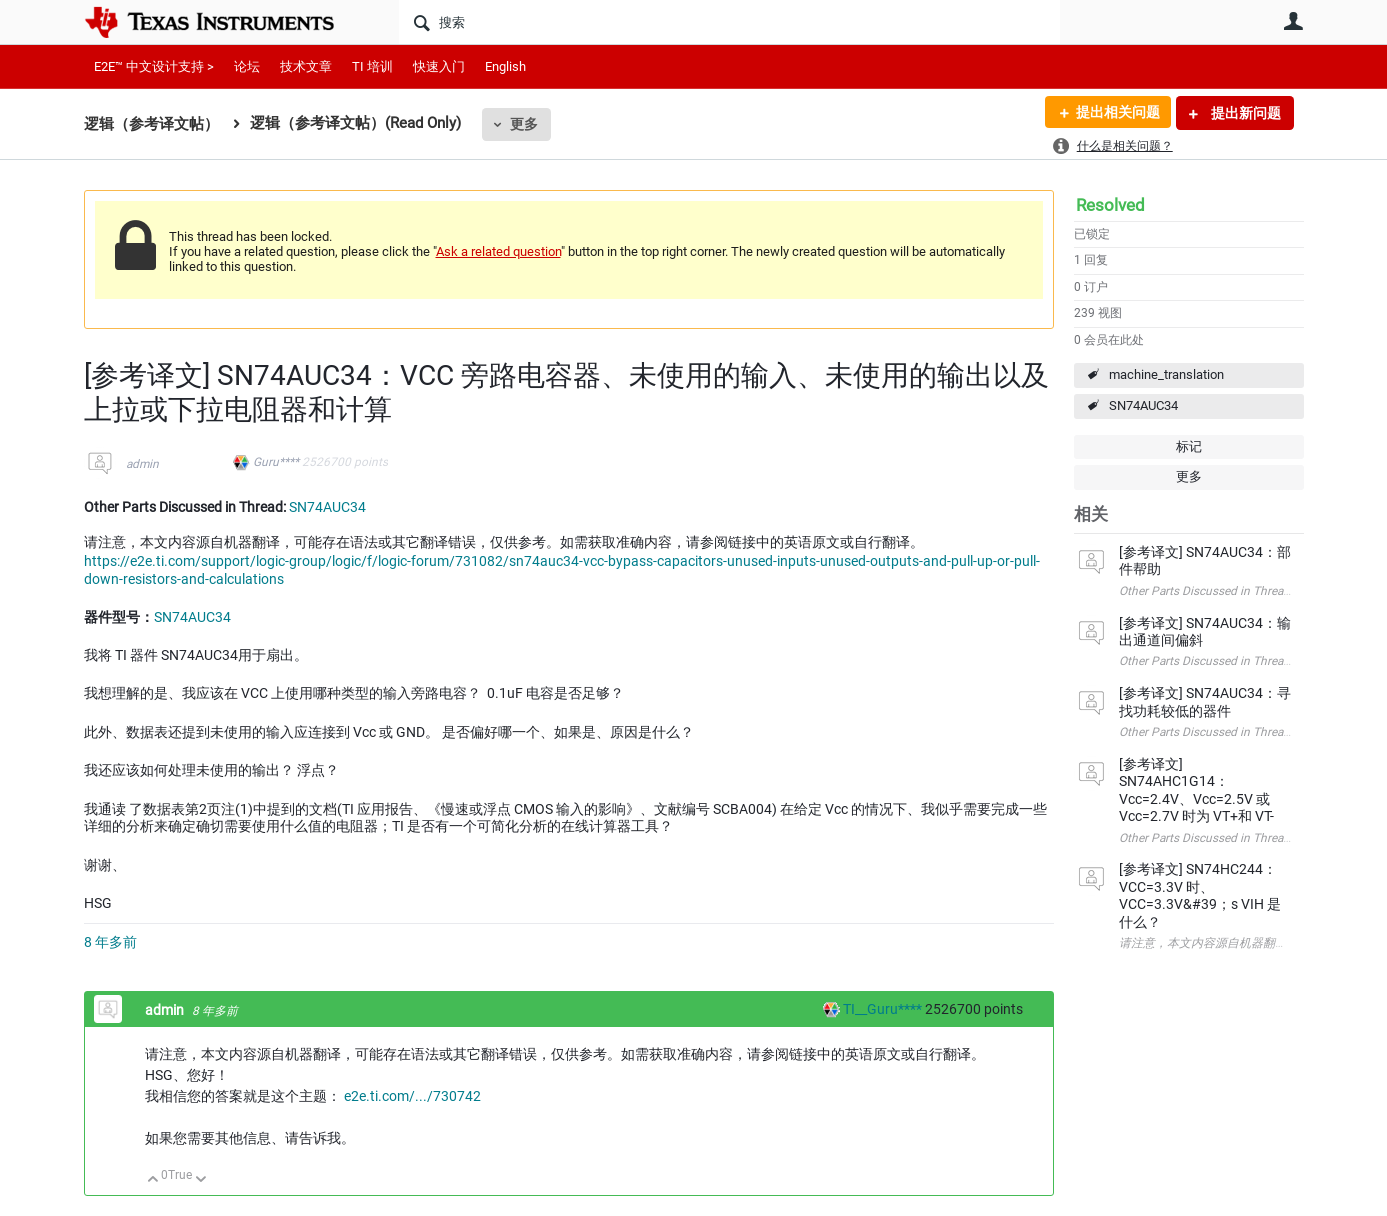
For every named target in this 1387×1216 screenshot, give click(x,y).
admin (142, 464)
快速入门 (439, 66)
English (505, 66)
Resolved (1110, 205)
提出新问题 (1244, 113)
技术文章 (306, 66)
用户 (1294, 21)
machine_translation (1166, 374)
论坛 (247, 66)
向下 (200, 1180)
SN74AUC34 (1143, 405)
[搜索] (729, 22)
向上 (153, 1180)
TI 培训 (372, 66)
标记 (1189, 446)
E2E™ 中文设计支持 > (154, 66)
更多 (524, 124)
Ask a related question (498, 251)
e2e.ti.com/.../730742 (412, 1096)
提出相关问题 (1117, 113)
